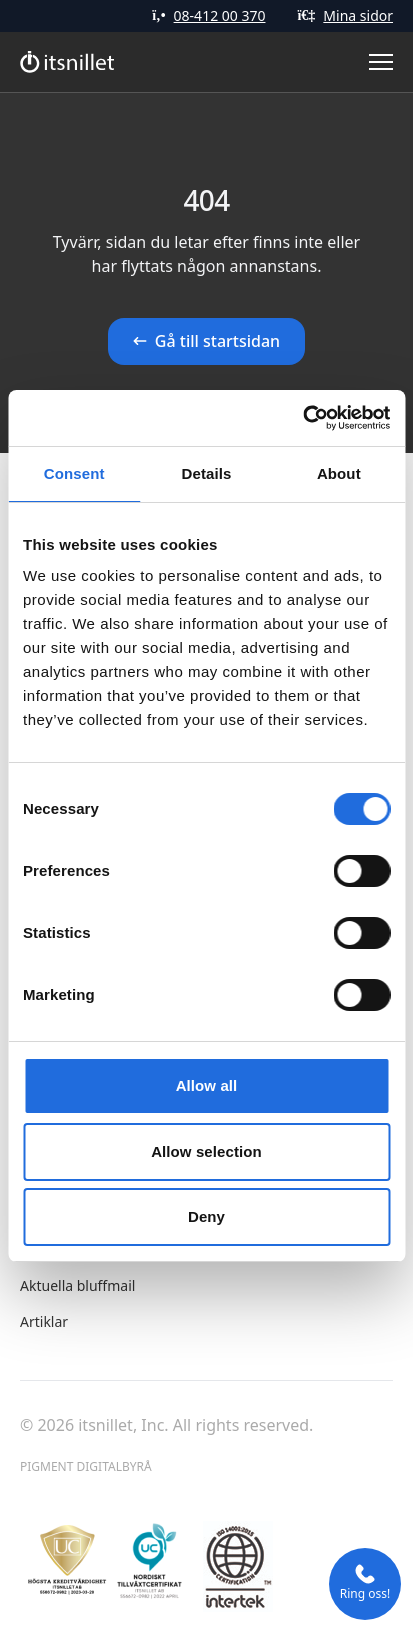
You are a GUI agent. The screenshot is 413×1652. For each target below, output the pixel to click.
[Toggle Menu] (381, 62)
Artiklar (44, 1321)
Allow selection (206, 1151)
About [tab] (339, 473)
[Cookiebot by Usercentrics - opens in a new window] (302, 418)
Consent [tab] (74, 473)
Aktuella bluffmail (77, 1285)
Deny (206, 1216)
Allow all (207, 1085)
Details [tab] (207, 473)
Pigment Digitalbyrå (86, 1466)
